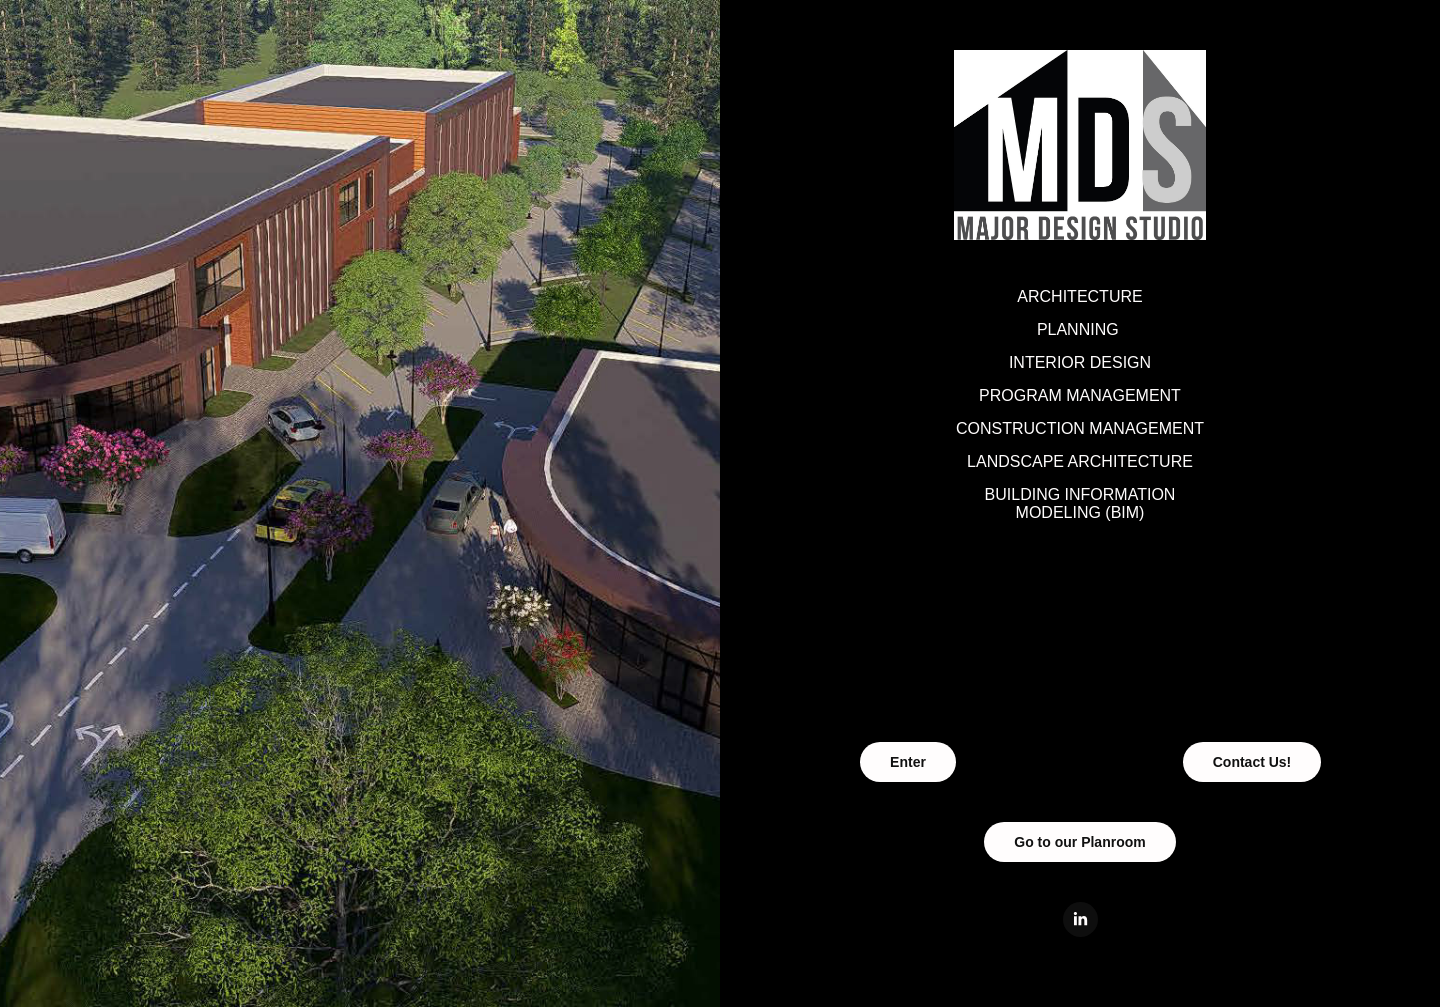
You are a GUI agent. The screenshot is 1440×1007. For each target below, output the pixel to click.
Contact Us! (1252, 762)
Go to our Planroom (1079, 842)
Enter (908, 762)
